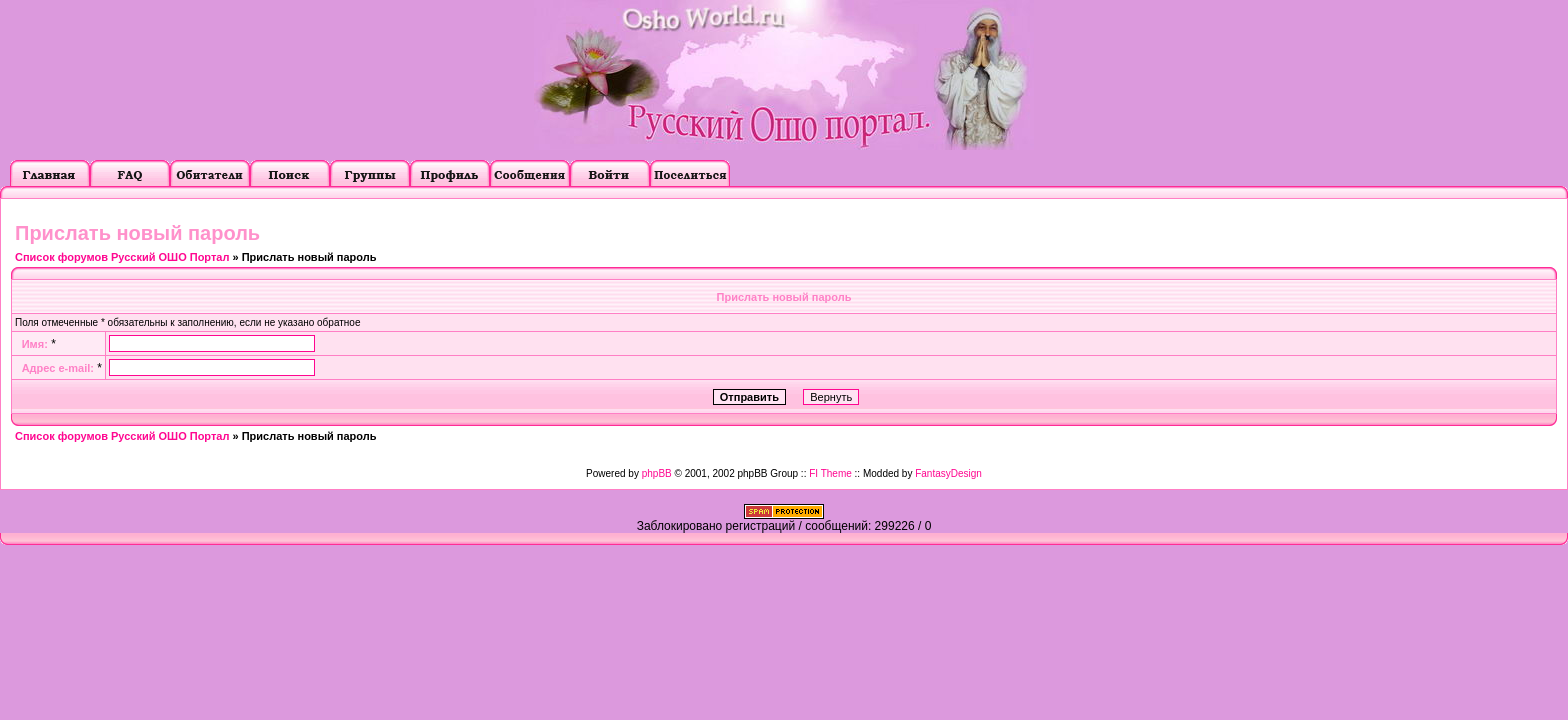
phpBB (657, 473)
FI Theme (830, 473)
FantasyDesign (948, 473)
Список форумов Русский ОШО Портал (122, 257)
